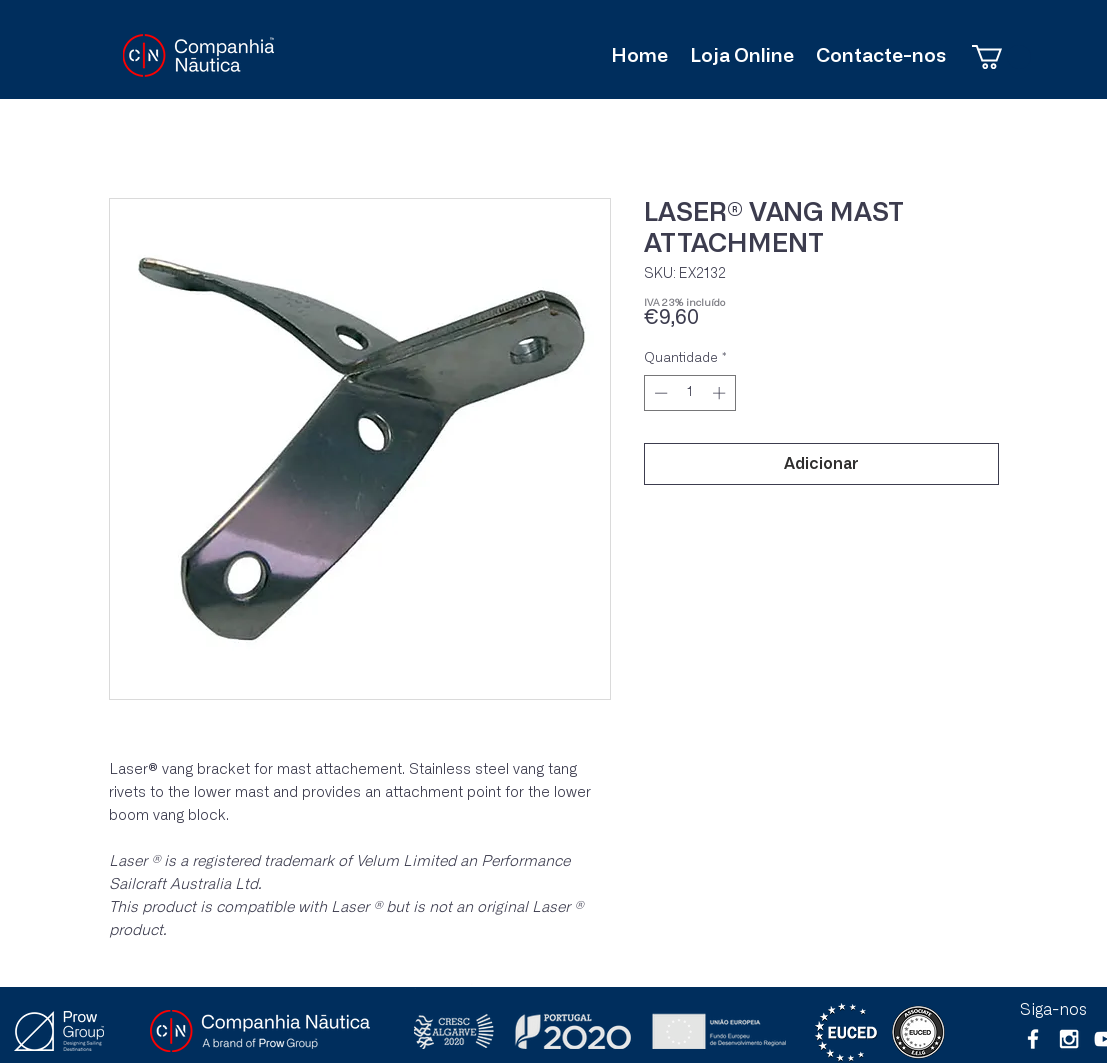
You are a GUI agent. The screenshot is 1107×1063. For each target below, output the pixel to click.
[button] (1001, 57)
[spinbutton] (689, 393)
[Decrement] (659, 393)
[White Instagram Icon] (1069, 1039)
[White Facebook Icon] (1033, 1039)
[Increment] (721, 393)
